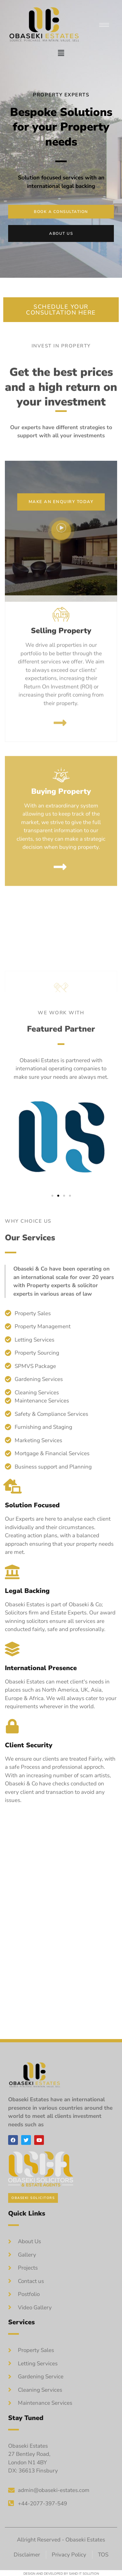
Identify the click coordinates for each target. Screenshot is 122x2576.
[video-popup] (61, 543)
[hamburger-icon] (104, 25)
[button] (60, 53)
